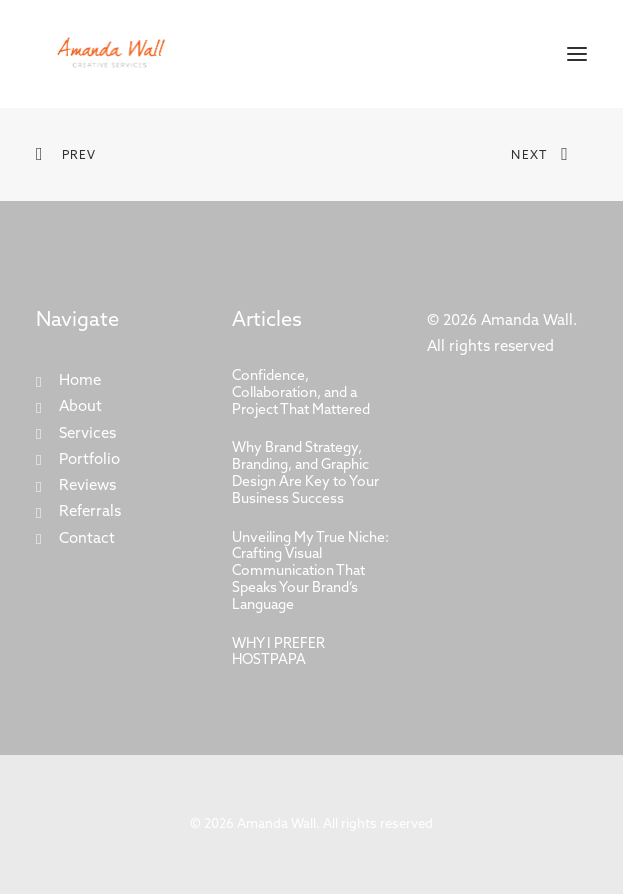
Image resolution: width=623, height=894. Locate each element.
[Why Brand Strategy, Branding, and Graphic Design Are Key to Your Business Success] (312, 474)
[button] (577, 54)
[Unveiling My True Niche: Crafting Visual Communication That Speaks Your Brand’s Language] (312, 573)
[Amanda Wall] (111, 54)
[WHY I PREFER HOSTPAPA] (312, 654)
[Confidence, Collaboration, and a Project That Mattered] (312, 394)
